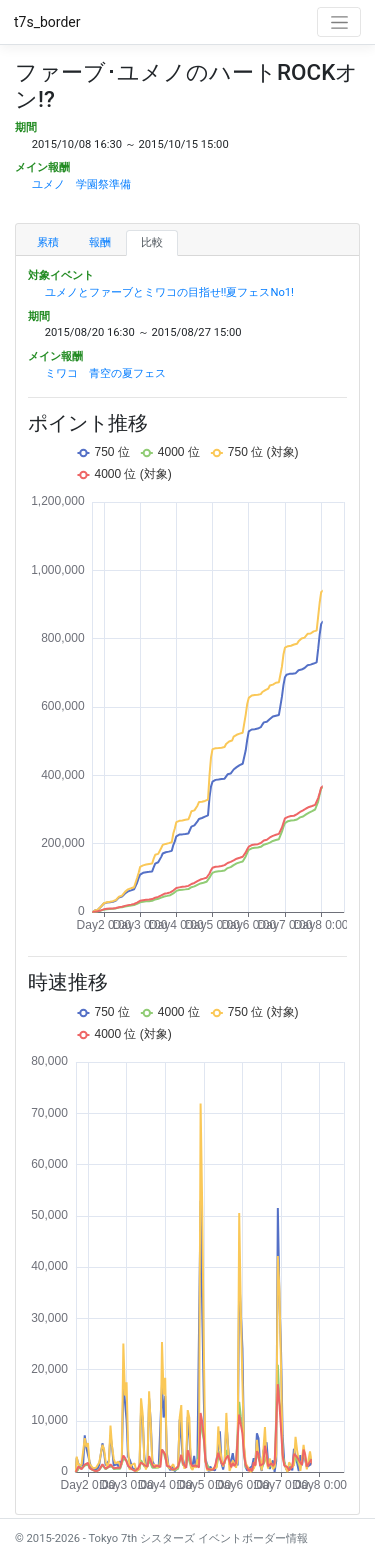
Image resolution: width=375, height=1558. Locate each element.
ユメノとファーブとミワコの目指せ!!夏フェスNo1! (169, 292)
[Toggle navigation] (339, 22)
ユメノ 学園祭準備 (81, 184)
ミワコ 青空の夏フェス (105, 373)
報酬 (100, 242)
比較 (152, 242)
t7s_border (47, 22)
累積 (48, 242)
